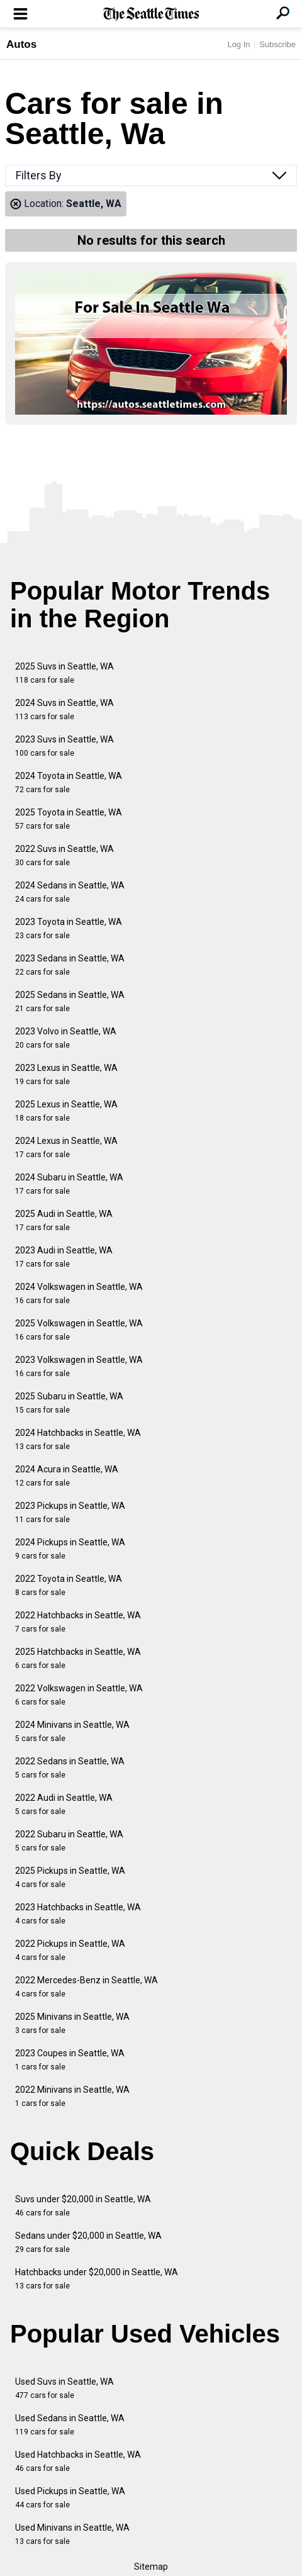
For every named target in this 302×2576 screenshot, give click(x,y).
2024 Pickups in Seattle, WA (70, 1548)
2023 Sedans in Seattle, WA (70, 965)
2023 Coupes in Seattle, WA (70, 2059)
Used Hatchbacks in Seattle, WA (78, 2461)
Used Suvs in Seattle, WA (64, 2388)
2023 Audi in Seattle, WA (64, 1256)
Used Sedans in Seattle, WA (70, 2424)
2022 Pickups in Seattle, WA (70, 1950)
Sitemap (151, 2567)
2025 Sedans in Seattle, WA (70, 1001)
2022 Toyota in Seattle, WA (68, 1585)
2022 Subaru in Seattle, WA (69, 1840)
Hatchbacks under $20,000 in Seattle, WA (96, 2278)
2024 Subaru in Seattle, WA (69, 1184)
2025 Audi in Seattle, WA (64, 1220)
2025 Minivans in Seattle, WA (72, 2023)
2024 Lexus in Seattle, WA (66, 1147)
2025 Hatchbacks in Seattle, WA (78, 1658)
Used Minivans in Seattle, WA (72, 2534)
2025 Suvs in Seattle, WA (64, 673)
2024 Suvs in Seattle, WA (64, 709)
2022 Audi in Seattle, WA (64, 1804)
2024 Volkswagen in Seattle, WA (79, 1293)
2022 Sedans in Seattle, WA (70, 1767)
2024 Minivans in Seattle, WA (72, 1731)
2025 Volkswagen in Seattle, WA (79, 1329)
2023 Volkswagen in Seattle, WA (79, 1366)
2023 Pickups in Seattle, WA (70, 1512)
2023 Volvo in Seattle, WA (65, 1038)
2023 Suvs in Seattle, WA (64, 746)
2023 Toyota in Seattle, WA (68, 928)
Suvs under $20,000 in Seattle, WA (83, 2205)
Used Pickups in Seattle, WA (70, 2497)
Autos (21, 44)
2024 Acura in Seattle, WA (66, 1475)
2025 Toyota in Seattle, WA (68, 819)
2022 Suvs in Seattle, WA (64, 855)
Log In (238, 44)
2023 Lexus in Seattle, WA (66, 1074)
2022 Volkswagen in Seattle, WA (79, 1694)
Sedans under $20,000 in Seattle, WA (88, 2242)
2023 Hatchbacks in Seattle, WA (78, 1913)
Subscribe (277, 44)
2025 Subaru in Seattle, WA (69, 1402)
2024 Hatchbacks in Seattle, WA (78, 1439)
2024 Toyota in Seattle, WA (68, 782)
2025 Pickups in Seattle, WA (70, 1877)
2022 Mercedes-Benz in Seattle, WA (86, 1986)
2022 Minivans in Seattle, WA (72, 2096)
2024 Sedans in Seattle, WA (70, 892)
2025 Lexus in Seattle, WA (66, 1111)
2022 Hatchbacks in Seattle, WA (78, 1621)
